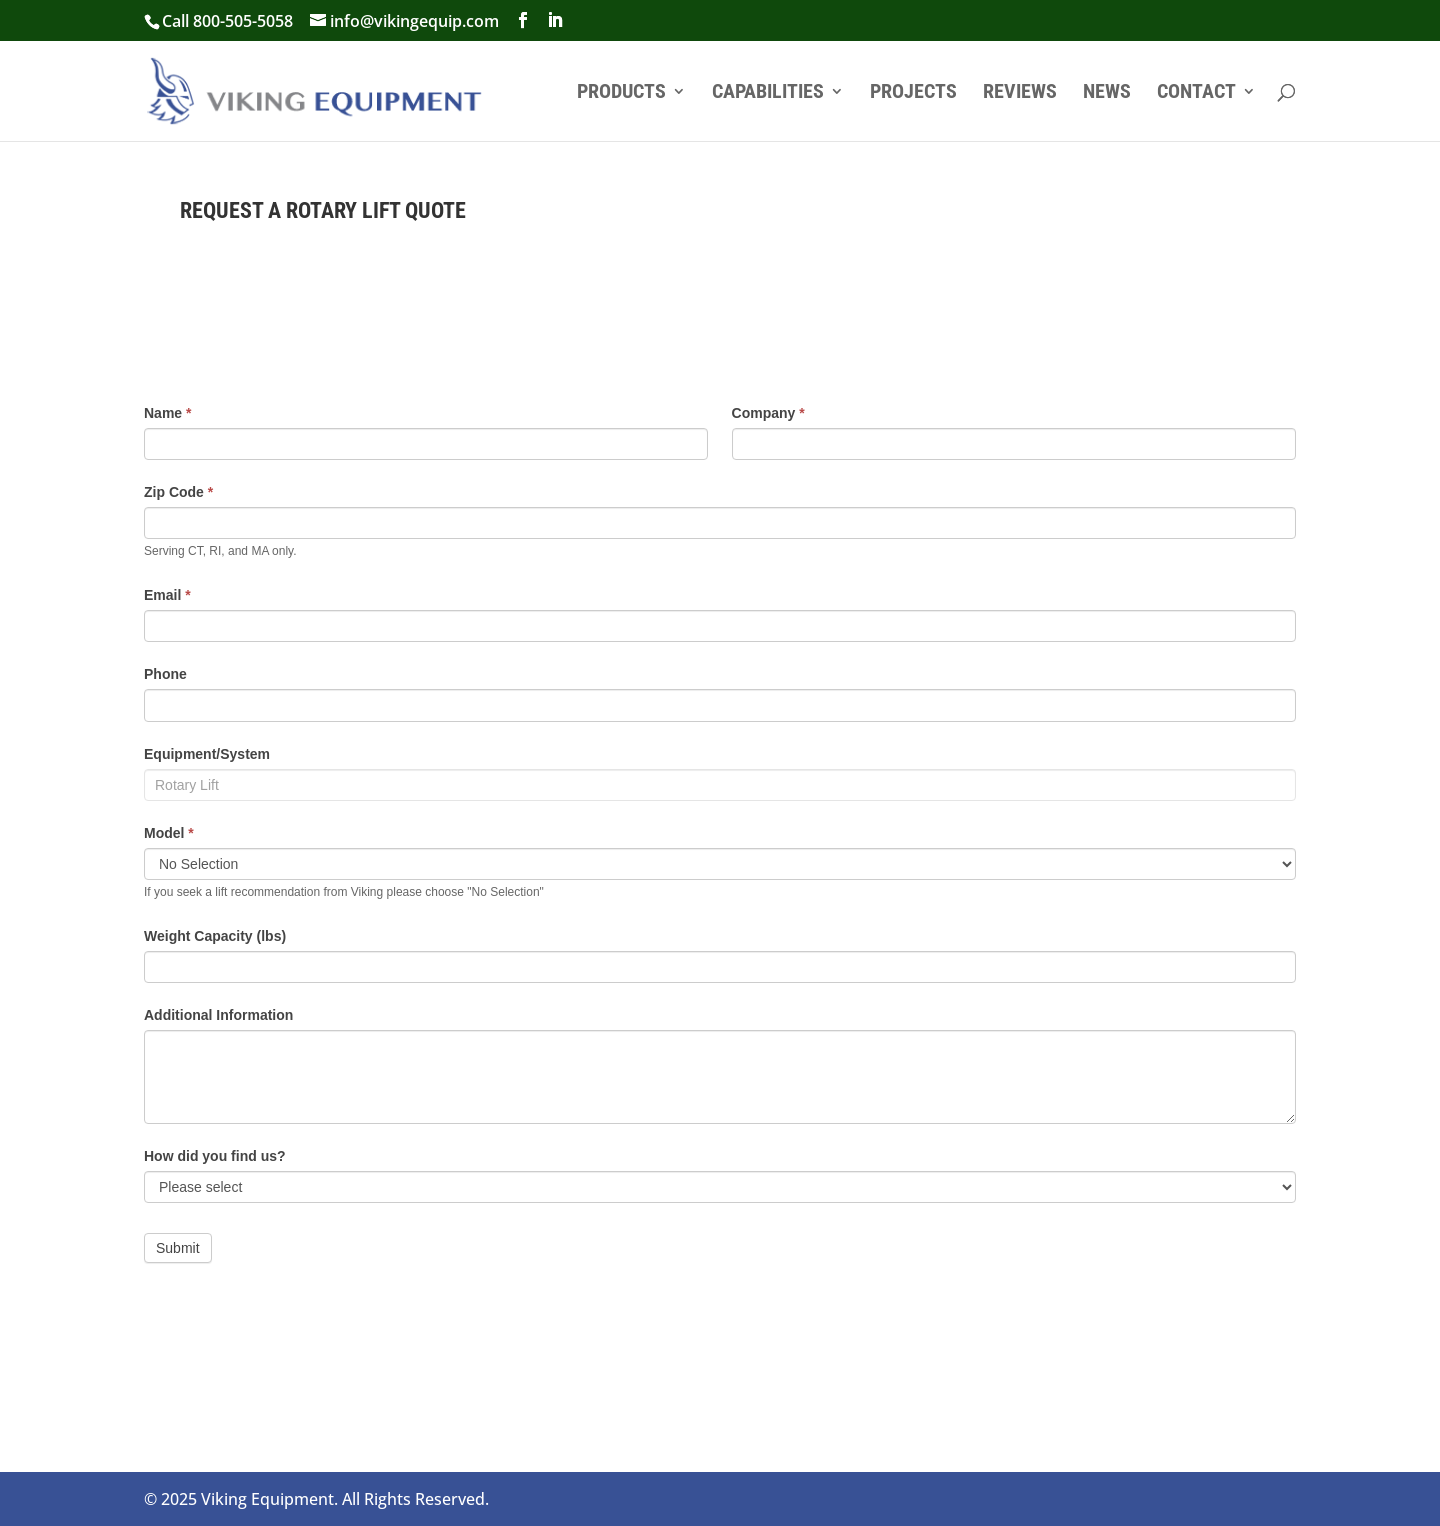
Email (167, 595)
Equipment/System (207, 754)
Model (169, 833)
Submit (178, 1248)
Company (768, 413)
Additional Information (218, 1015)
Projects (913, 93)
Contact (1196, 93)
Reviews (1020, 93)
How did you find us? (215, 1156)
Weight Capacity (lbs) (215, 936)
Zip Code (178, 492)
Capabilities (768, 93)
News (1107, 93)
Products (621, 93)
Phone (165, 674)
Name (167, 413)
